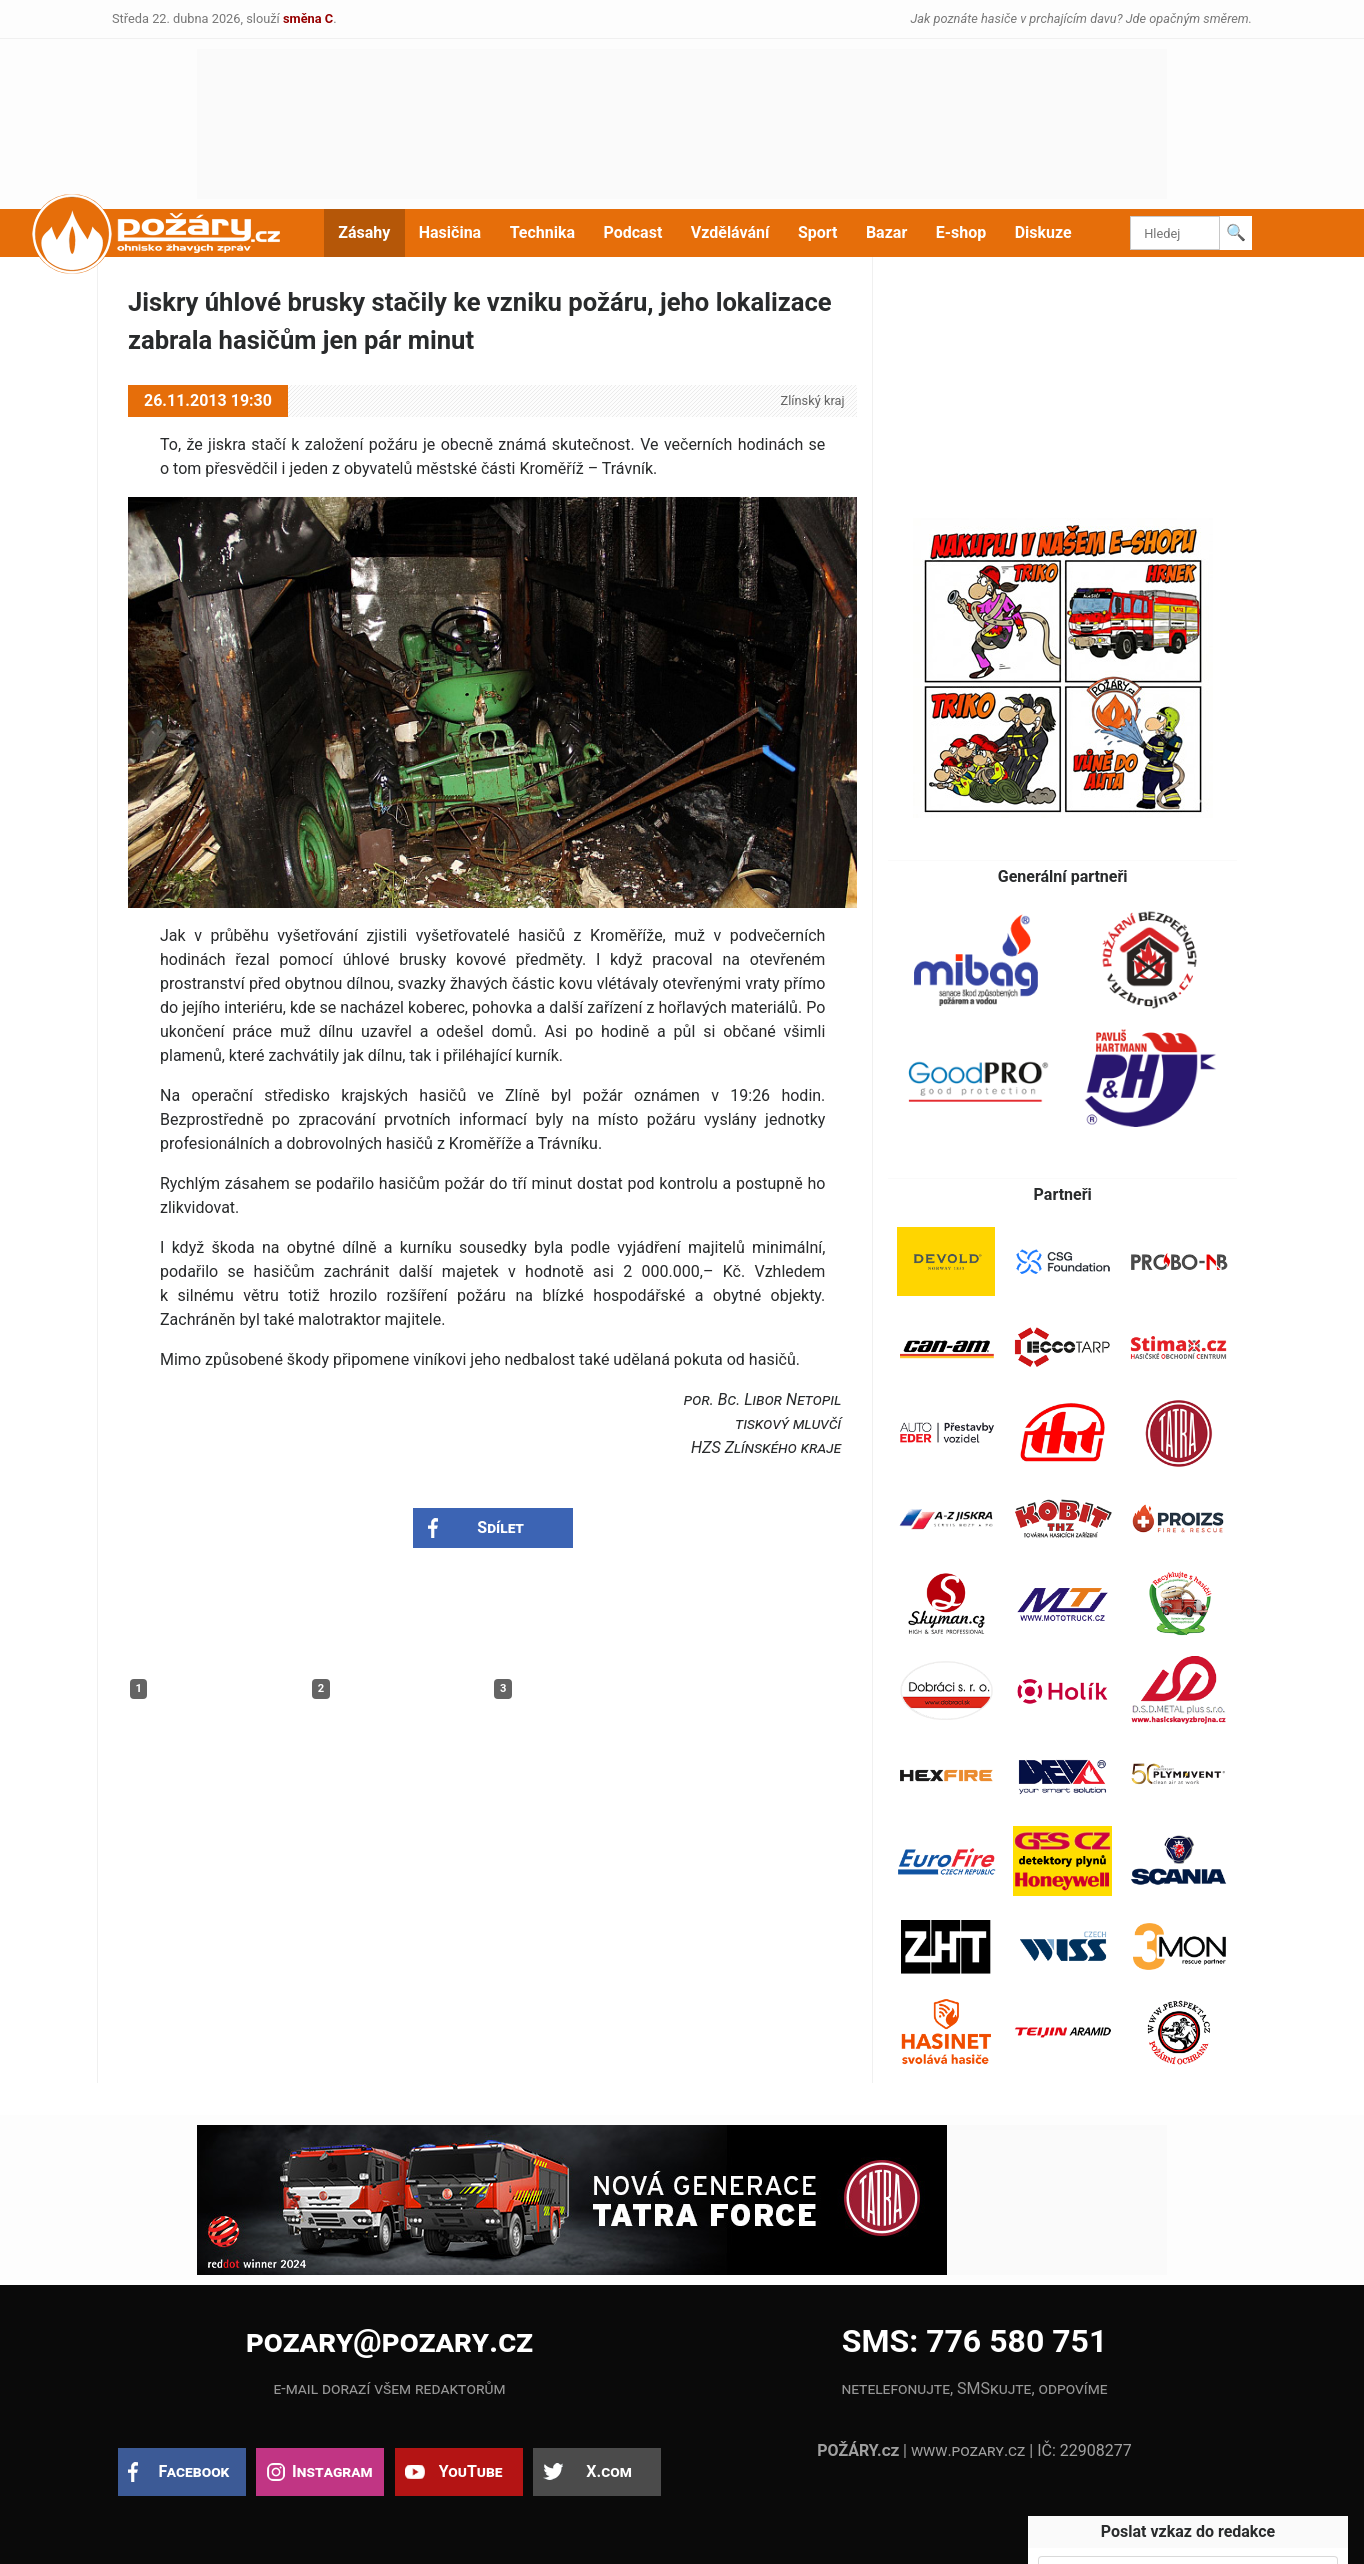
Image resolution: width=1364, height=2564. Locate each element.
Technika (542, 232)
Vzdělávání (730, 232)
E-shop (961, 232)
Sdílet (500, 1527)
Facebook (194, 2471)
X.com (608, 2471)
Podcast (633, 232)
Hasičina (450, 232)
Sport (818, 232)
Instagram (332, 2471)
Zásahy (364, 232)
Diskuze (1043, 232)
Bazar (886, 232)
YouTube (471, 2471)
